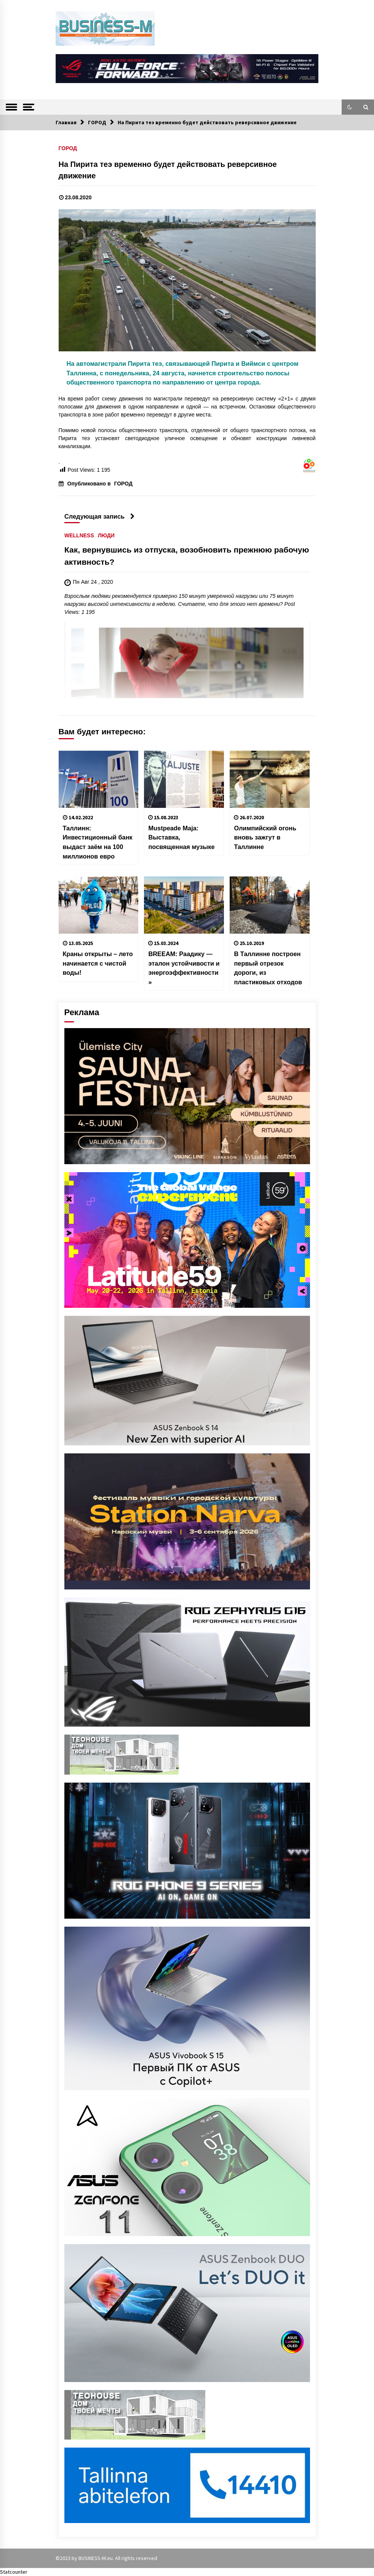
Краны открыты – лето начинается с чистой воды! (98, 963)
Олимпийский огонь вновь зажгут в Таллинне (265, 837)
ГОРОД (68, 148)
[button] (350, 107)
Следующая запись (99, 516)
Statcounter (13, 2571)
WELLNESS (79, 535)
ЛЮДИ (105, 535)
